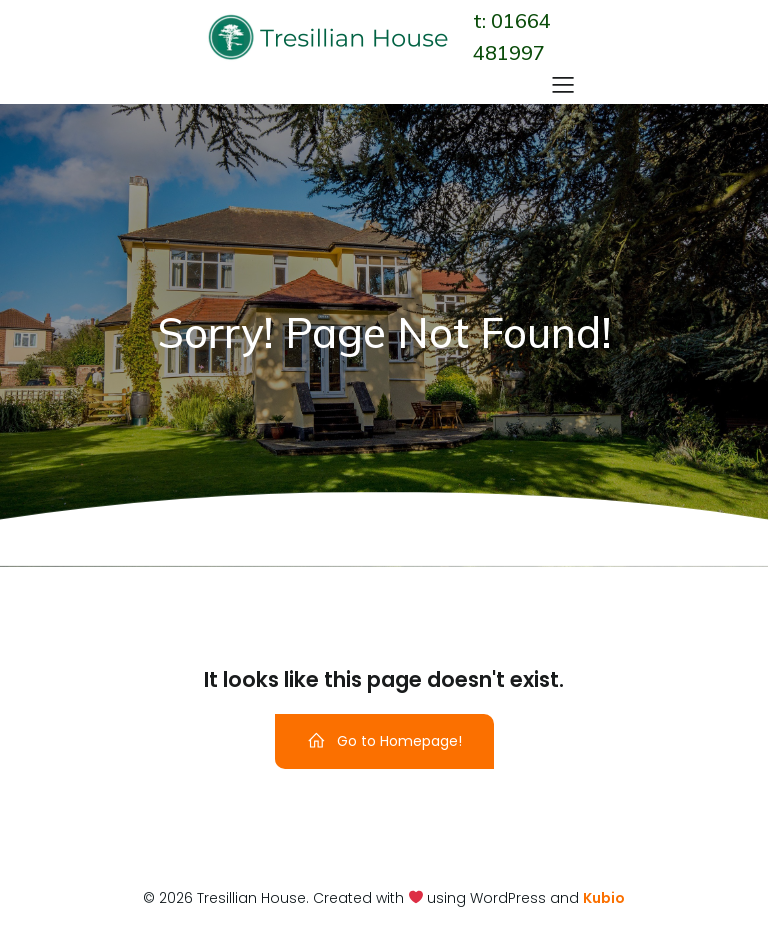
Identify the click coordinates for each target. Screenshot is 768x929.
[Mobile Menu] (563, 84)
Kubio (604, 898)
